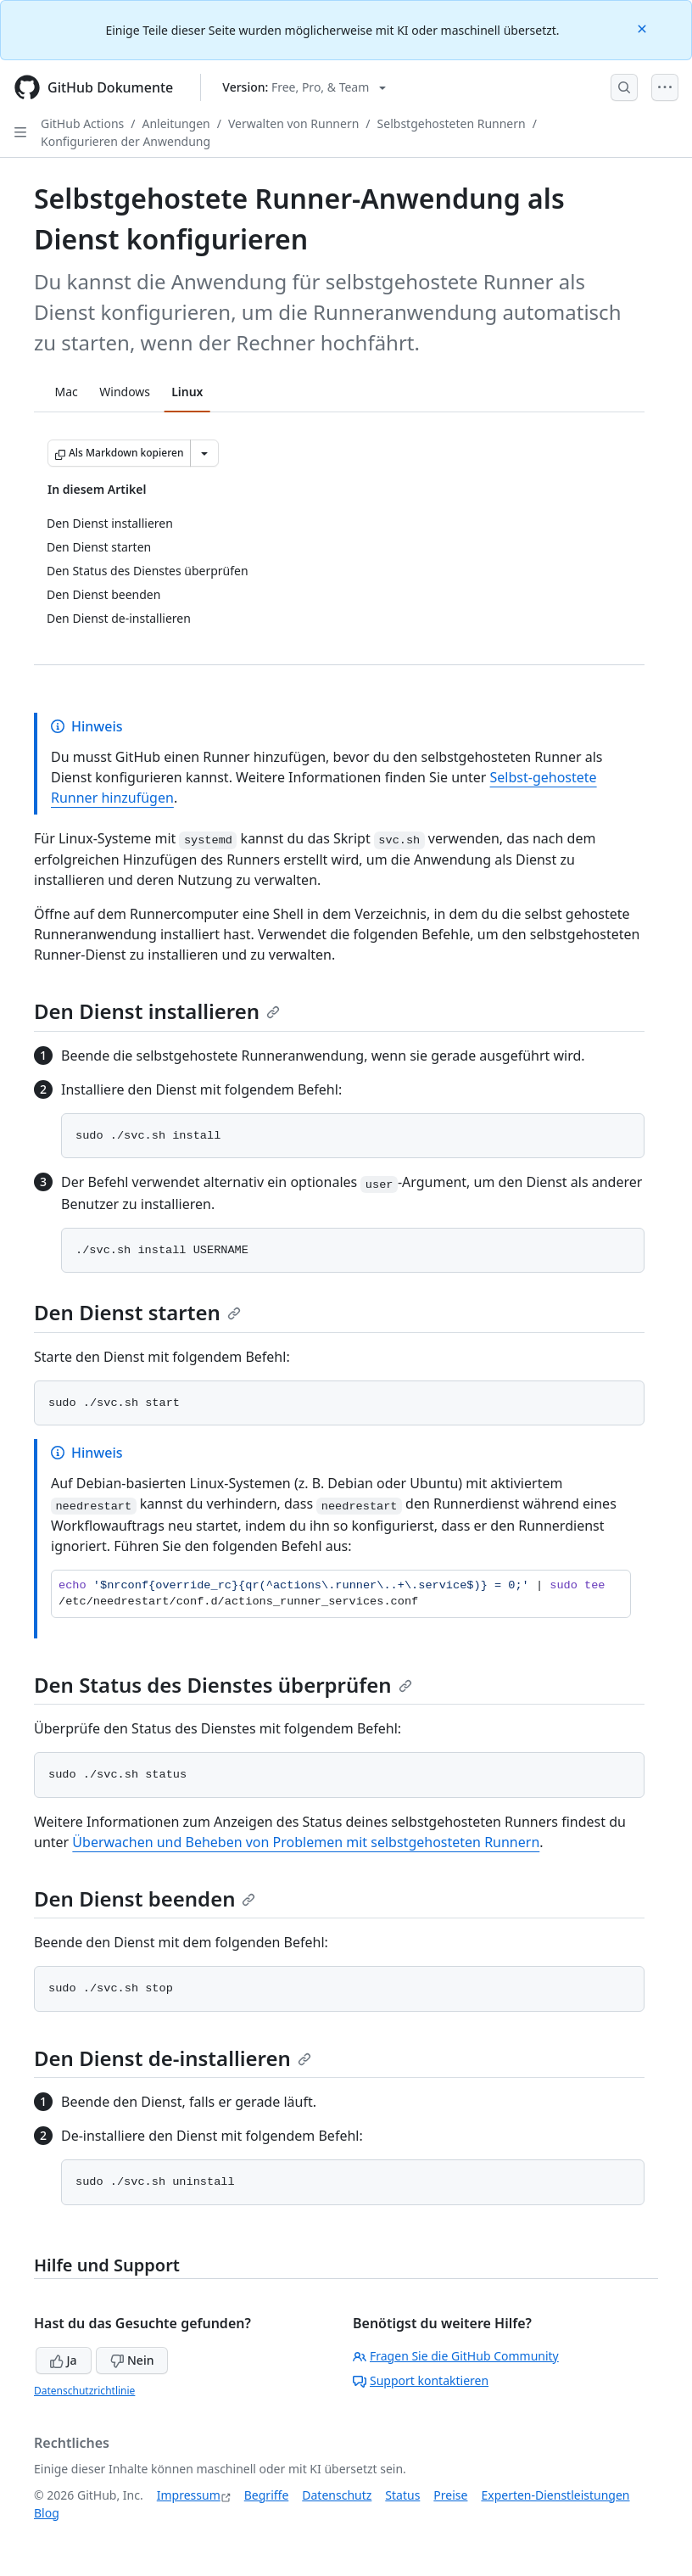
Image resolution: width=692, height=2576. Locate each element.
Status (402, 2495)
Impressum (188, 2495)
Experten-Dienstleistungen (555, 2495)
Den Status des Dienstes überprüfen (223, 1685)
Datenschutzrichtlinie (84, 2390)
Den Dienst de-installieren (172, 2058)
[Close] (643, 27)
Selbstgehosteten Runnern (451, 123)
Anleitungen (176, 123)
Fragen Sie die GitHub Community (456, 2356)
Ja (63, 2360)
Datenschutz (336, 2495)
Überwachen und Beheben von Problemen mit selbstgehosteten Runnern (305, 1842)
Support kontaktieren (420, 2380)
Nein (131, 2360)
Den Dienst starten (137, 1312)
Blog (46, 2513)
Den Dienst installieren (157, 1011)
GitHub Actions (82, 123)
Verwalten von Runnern (293, 123)
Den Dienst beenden (144, 1898)
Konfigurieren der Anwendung (125, 141)
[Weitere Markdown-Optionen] (204, 453)
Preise (450, 2495)
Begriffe (266, 2495)
